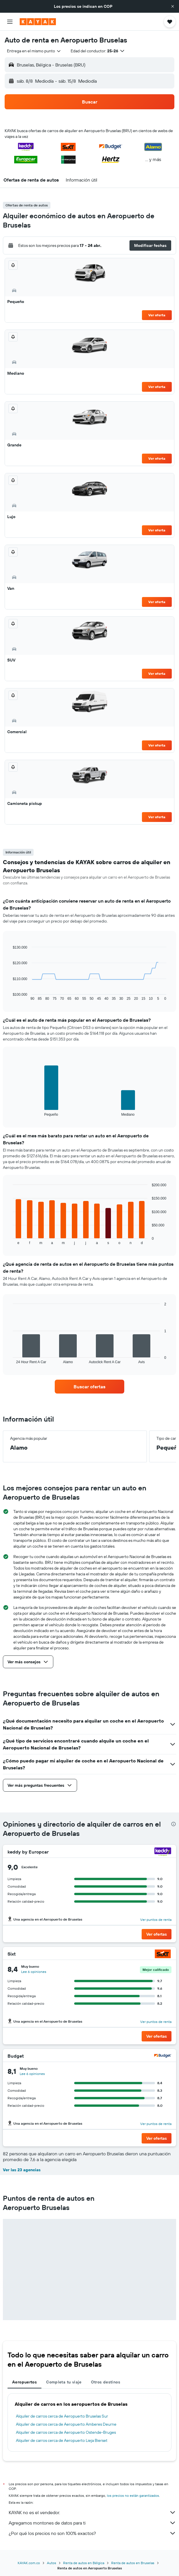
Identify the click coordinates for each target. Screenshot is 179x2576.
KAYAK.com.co (29, 2563)
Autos (51, 2563)
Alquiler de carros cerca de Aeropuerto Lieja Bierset (61, 2440)
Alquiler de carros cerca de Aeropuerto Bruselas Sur (62, 2416)
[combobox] (34, 51)
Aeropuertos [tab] (24, 2382)
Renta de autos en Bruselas (132, 2563)
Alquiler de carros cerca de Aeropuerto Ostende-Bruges (66, 2432)
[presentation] (173, 1824)
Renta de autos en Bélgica (83, 2563)
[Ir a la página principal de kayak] (38, 21)
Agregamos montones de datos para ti (92, 2522)
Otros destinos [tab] (105, 2382)
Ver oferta (156, 315)
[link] (89, 1387)
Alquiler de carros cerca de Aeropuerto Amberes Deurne (66, 2424)
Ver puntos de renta (155, 1919)
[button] (172, 6)
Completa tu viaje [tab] (63, 2382)
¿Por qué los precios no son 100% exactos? (92, 2533)
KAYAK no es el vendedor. (92, 2512)
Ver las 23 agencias (22, 2169)
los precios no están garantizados (133, 2495)
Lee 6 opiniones (33, 1971)
